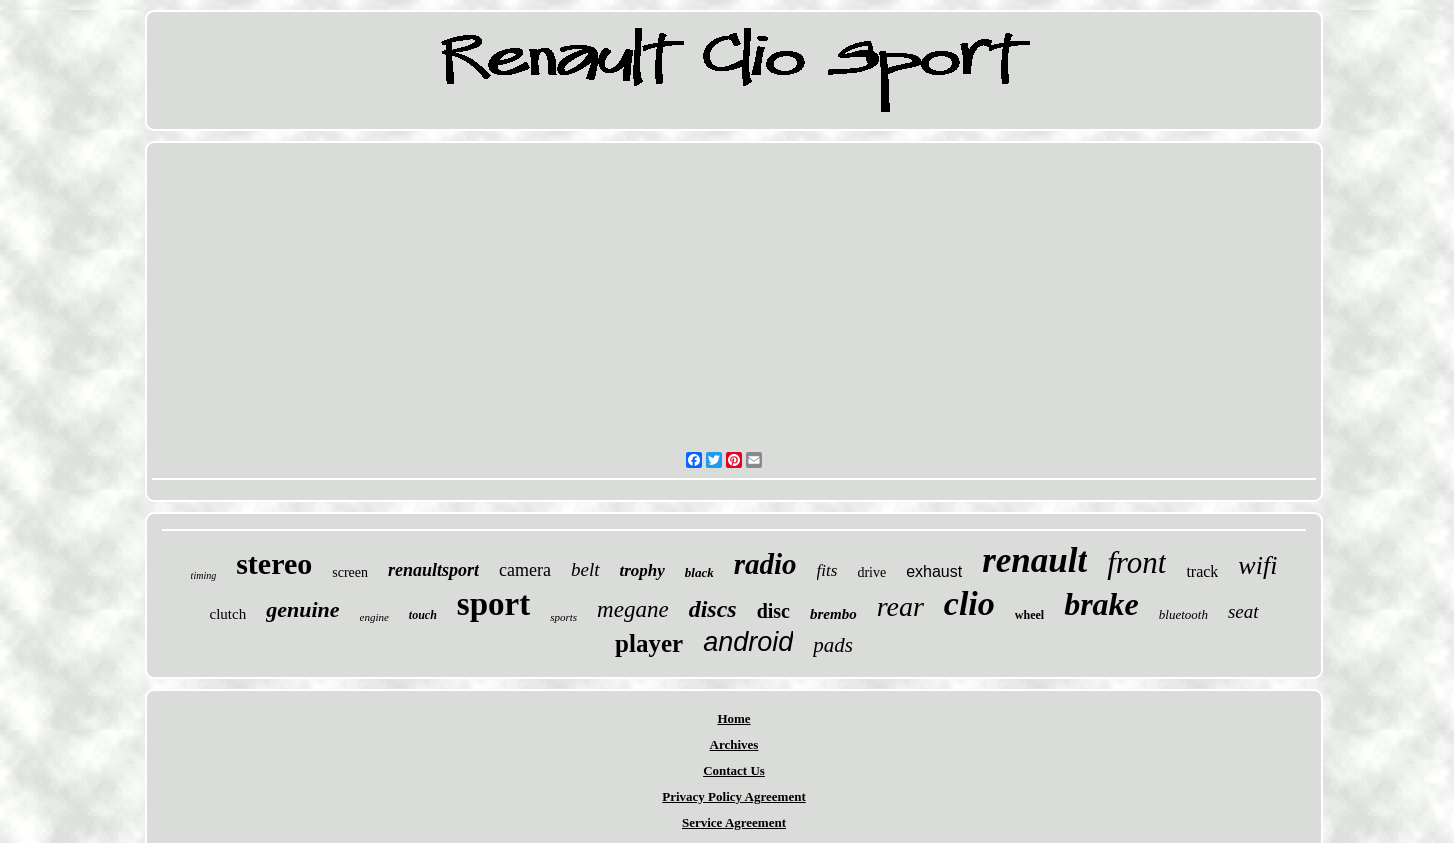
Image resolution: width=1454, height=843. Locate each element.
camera (525, 570)
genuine (302, 609)
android (748, 642)
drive (871, 572)
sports (563, 617)
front (1136, 562)
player (649, 643)
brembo (833, 614)
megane (633, 609)
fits (827, 570)
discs (713, 609)
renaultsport (433, 570)
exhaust (934, 571)
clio (969, 603)
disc (773, 611)
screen (350, 572)
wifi (1257, 565)
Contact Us (734, 770)
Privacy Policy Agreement (733, 796)
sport (493, 604)
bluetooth (1183, 614)
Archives (734, 744)
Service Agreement (734, 822)
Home (733, 718)
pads (833, 645)
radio (765, 564)
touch (423, 615)
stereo (274, 563)
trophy (642, 570)
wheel (1029, 615)
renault (1034, 560)
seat (1243, 611)
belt (585, 569)
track (1202, 571)
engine (374, 617)
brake (1101, 604)
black (699, 572)
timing (204, 575)
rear (900, 606)
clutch (227, 614)
